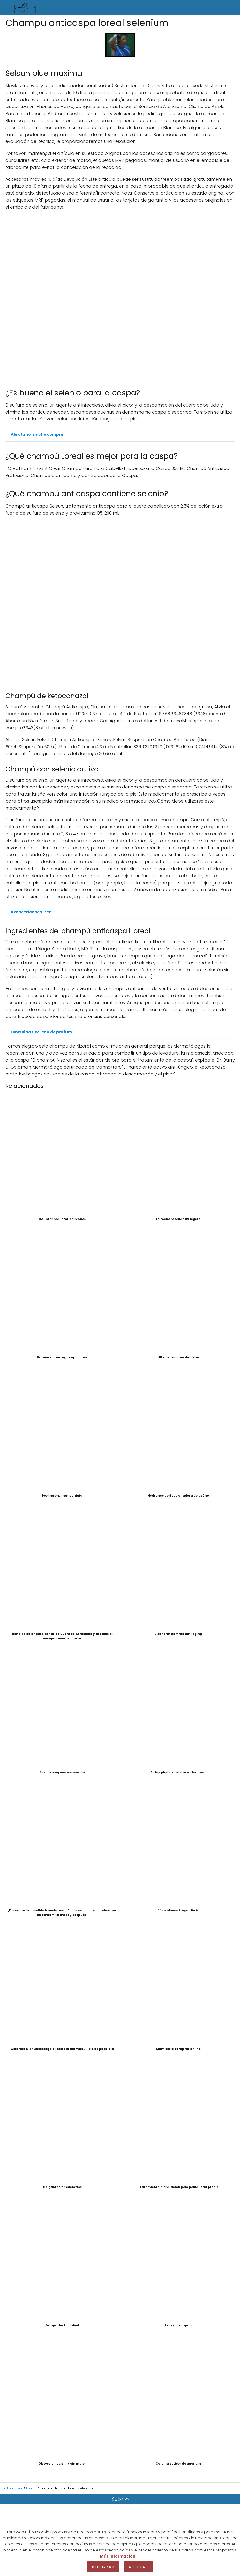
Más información (117, 2556)
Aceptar (138, 2567)
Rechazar (103, 2567)
